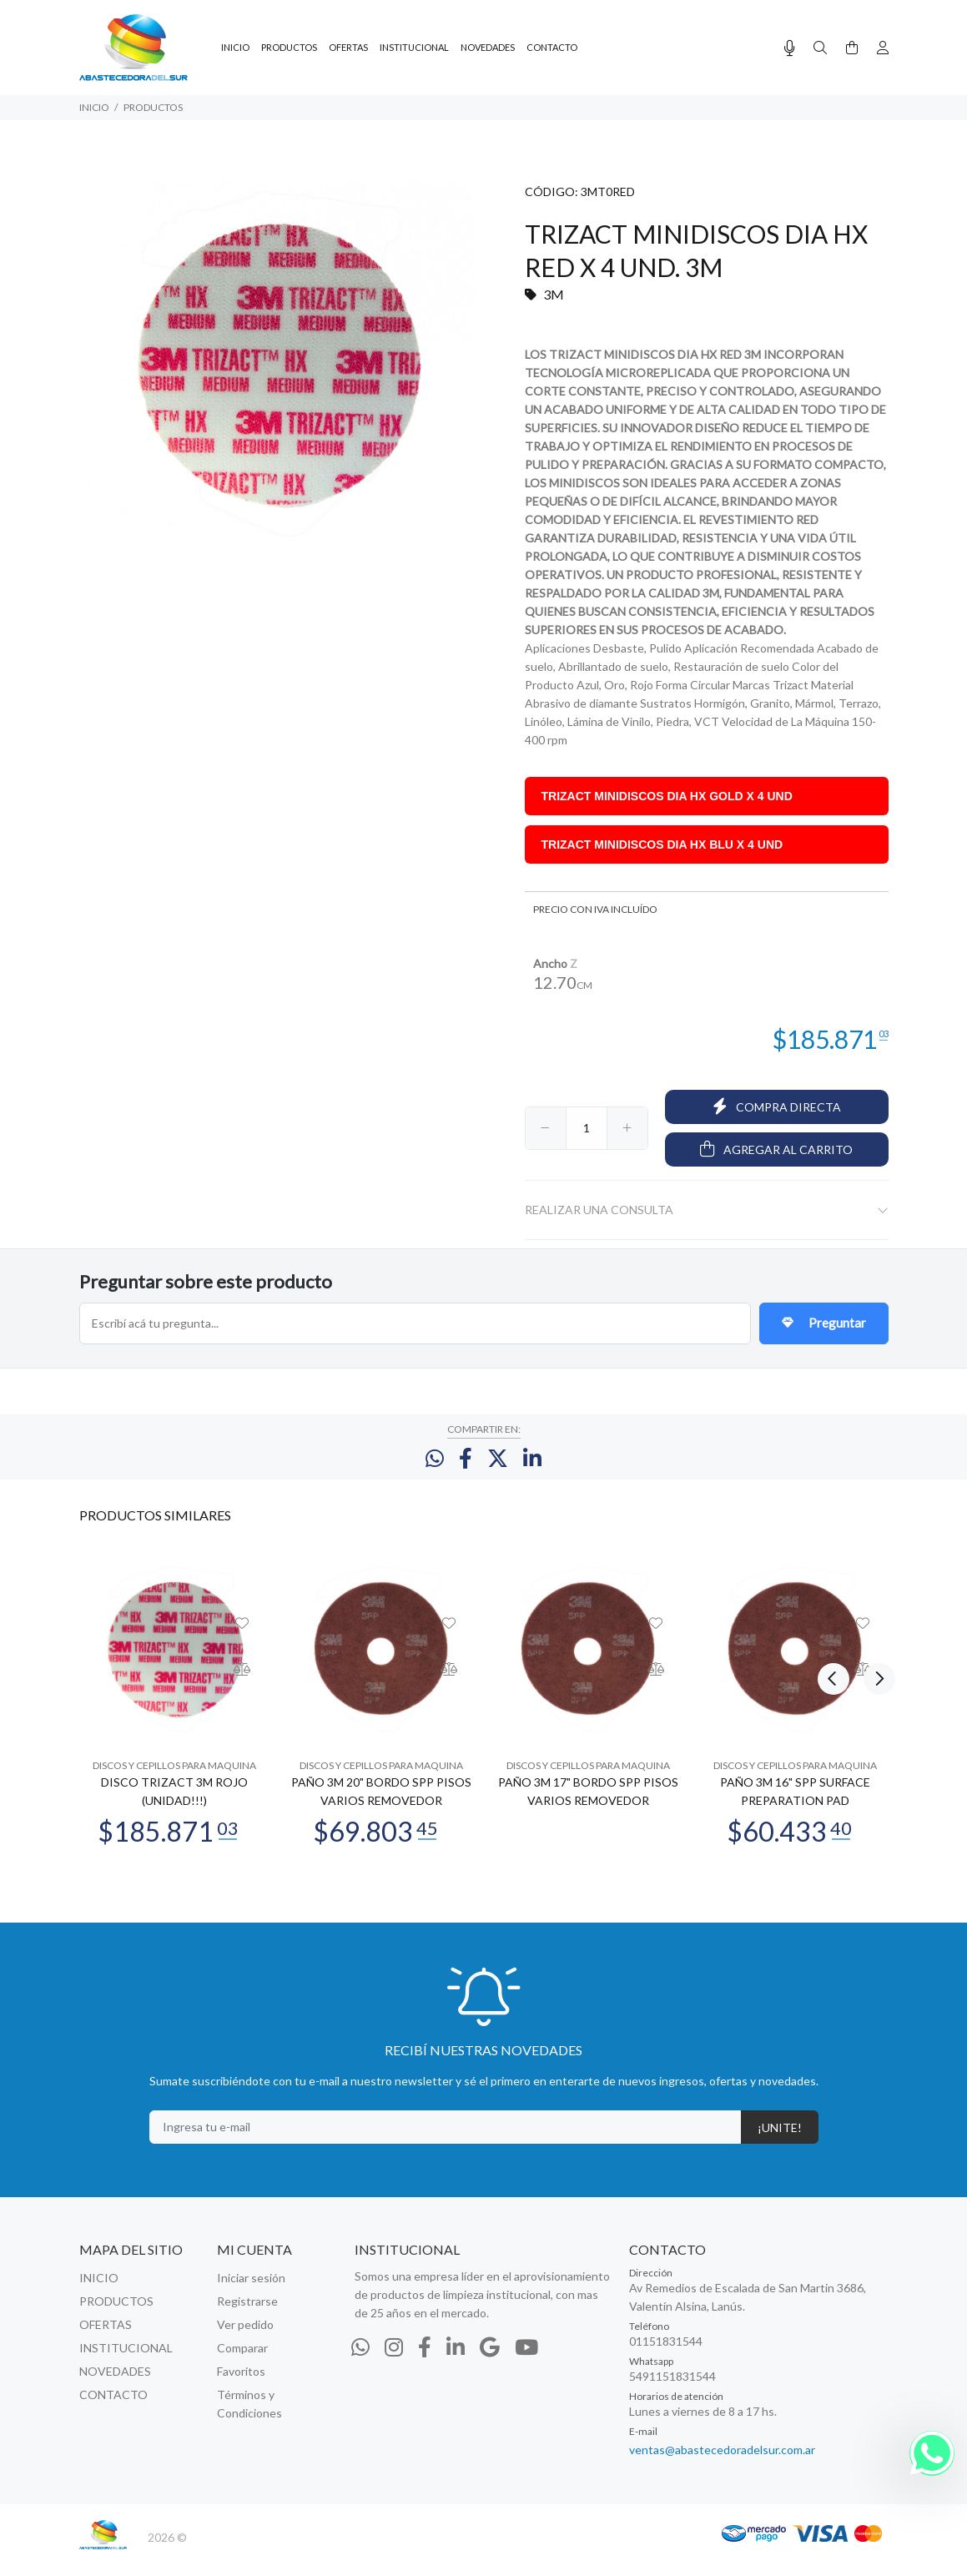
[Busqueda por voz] (790, 48)
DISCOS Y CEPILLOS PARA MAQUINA (174, 1780)
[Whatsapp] (360, 2361)
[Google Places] (489, 2361)
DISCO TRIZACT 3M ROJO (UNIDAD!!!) (174, 1806)
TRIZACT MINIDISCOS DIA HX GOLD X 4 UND (667, 796)
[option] (174, 1712)
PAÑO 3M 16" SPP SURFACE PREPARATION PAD (795, 1806)
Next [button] (873, 1529)
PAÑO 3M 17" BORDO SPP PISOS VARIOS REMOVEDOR (588, 1806)
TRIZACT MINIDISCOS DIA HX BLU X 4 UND (662, 844)
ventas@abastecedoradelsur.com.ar (722, 2465)
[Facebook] (425, 2361)
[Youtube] (526, 2361)
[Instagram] (393, 2361)
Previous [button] (833, 1529)
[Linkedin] (455, 2361)
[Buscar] (820, 48)
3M (553, 294)
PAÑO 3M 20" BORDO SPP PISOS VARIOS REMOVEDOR (381, 1806)
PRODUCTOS (153, 107)
